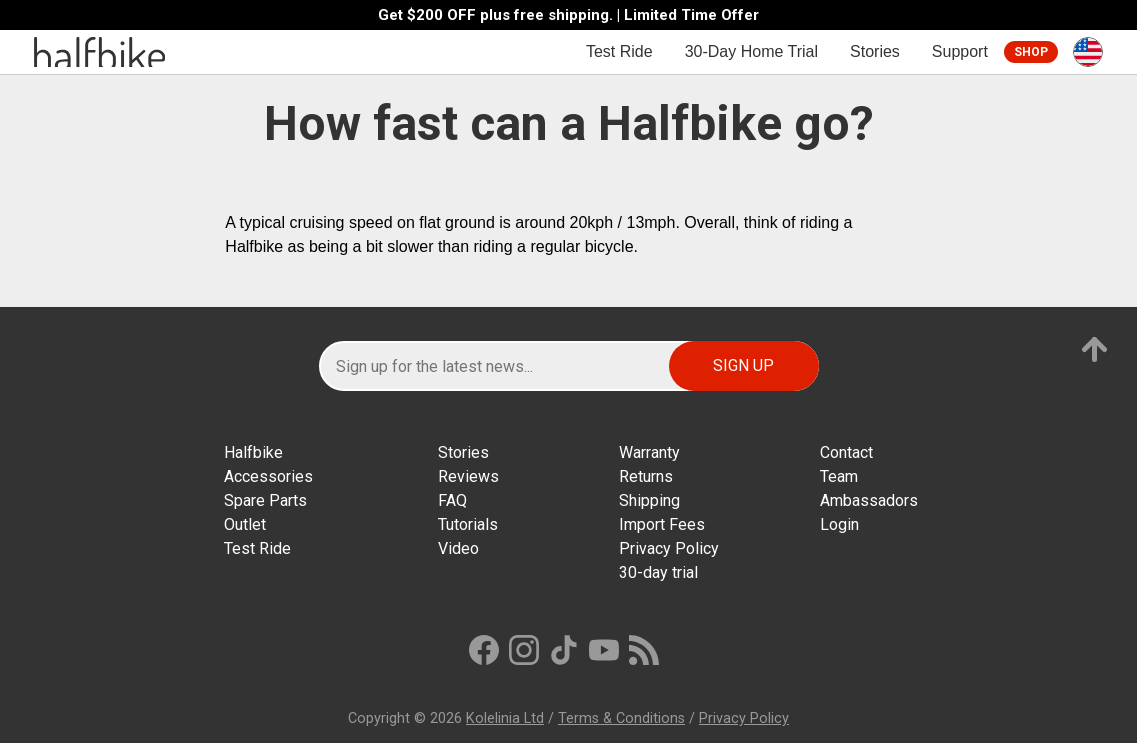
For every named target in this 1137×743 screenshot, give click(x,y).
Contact (846, 452)
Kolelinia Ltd (505, 718)
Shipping (649, 500)
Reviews (468, 476)
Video (458, 548)
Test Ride (619, 51)
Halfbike (253, 452)
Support (960, 51)
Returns (646, 476)
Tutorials (468, 524)
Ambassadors (869, 500)
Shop (1031, 52)
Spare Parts (265, 500)
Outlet (245, 524)
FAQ (452, 500)
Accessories (268, 476)
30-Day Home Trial (751, 51)
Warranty (649, 452)
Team (839, 476)
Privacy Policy (669, 548)
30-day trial (658, 572)
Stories (875, 51)
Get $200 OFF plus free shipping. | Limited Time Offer (568, 15)
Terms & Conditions (621, 718)
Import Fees (662, 524)
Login (839, 524)
